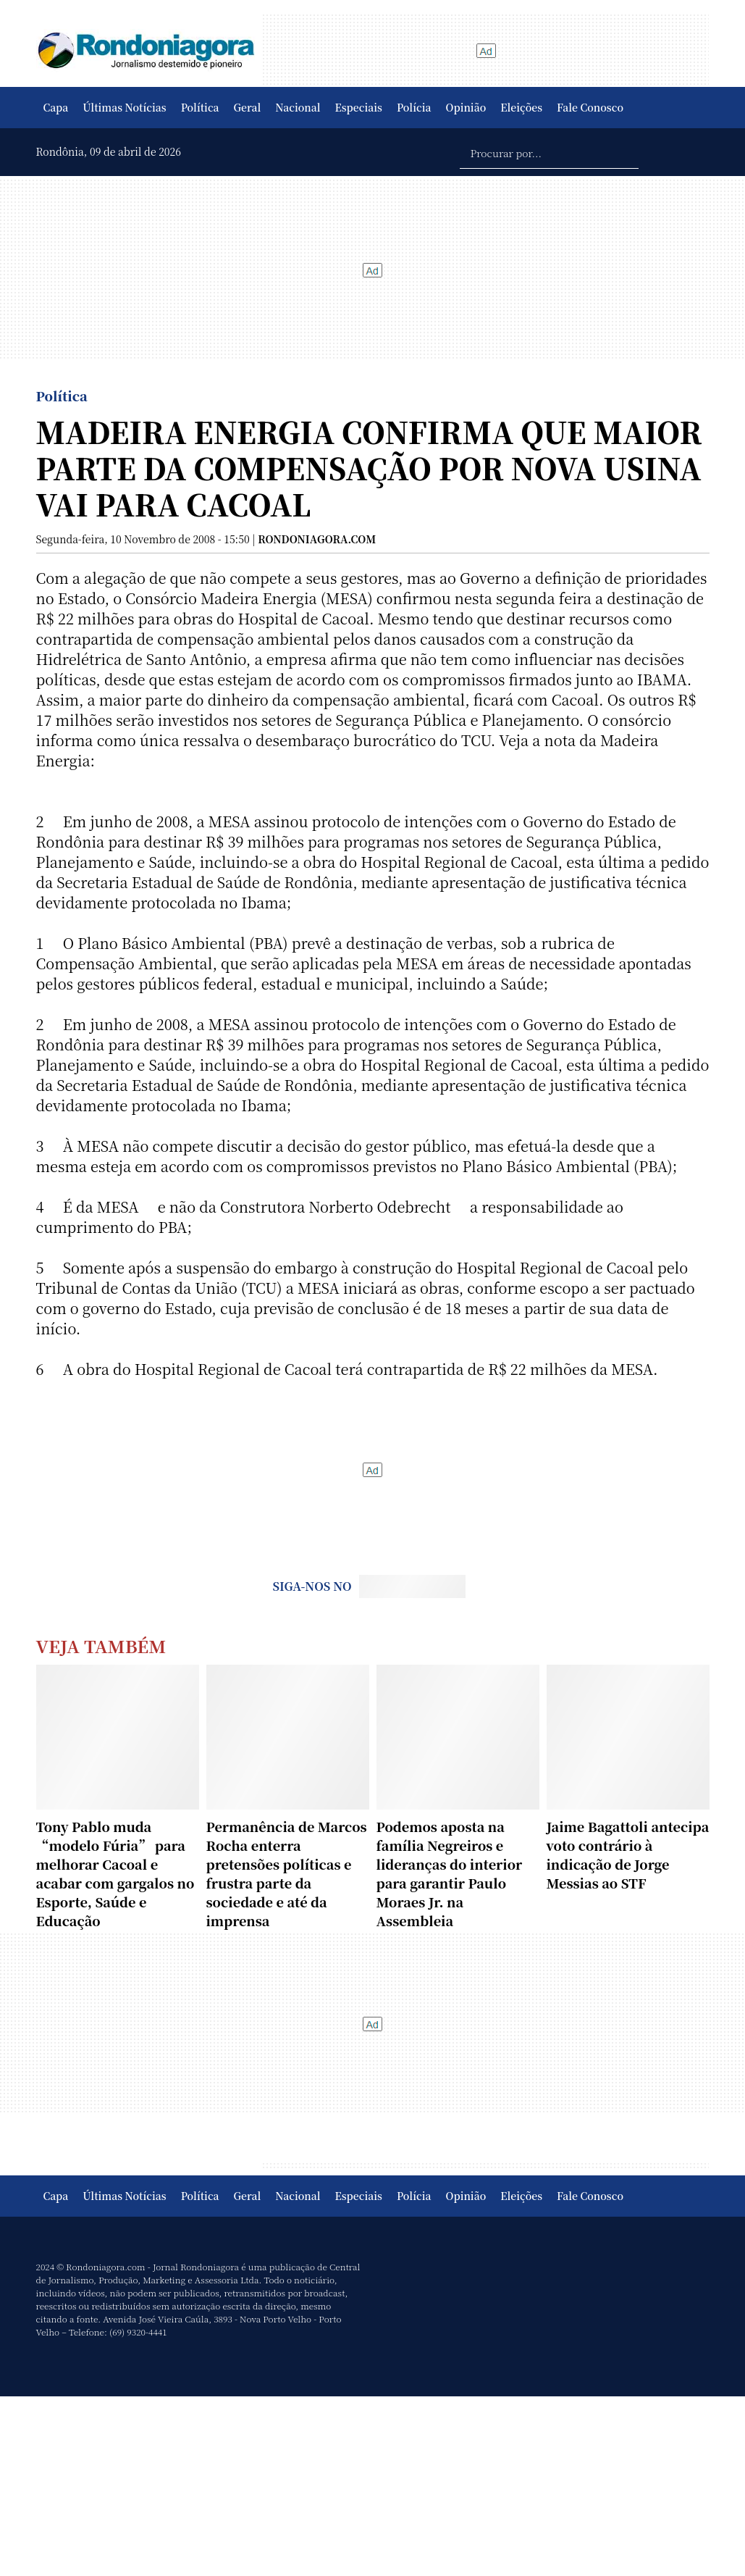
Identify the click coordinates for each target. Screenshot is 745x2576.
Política (200, 107)
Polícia (414, 107)
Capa (56, 107)
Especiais (358, 107)
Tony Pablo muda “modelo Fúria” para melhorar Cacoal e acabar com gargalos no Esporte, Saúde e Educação (115, 1873)
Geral (247, 107)
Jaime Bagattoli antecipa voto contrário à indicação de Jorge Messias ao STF (628, 1854)
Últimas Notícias (124, 107)
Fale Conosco (590, 107)
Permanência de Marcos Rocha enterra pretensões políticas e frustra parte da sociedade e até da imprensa (286, 1873)
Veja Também (101, 1645)
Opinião (466, 107)
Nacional (297, 107)
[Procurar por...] (549, 152)
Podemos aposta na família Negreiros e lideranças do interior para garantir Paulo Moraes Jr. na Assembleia (449, 1873)
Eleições (521, 107)
